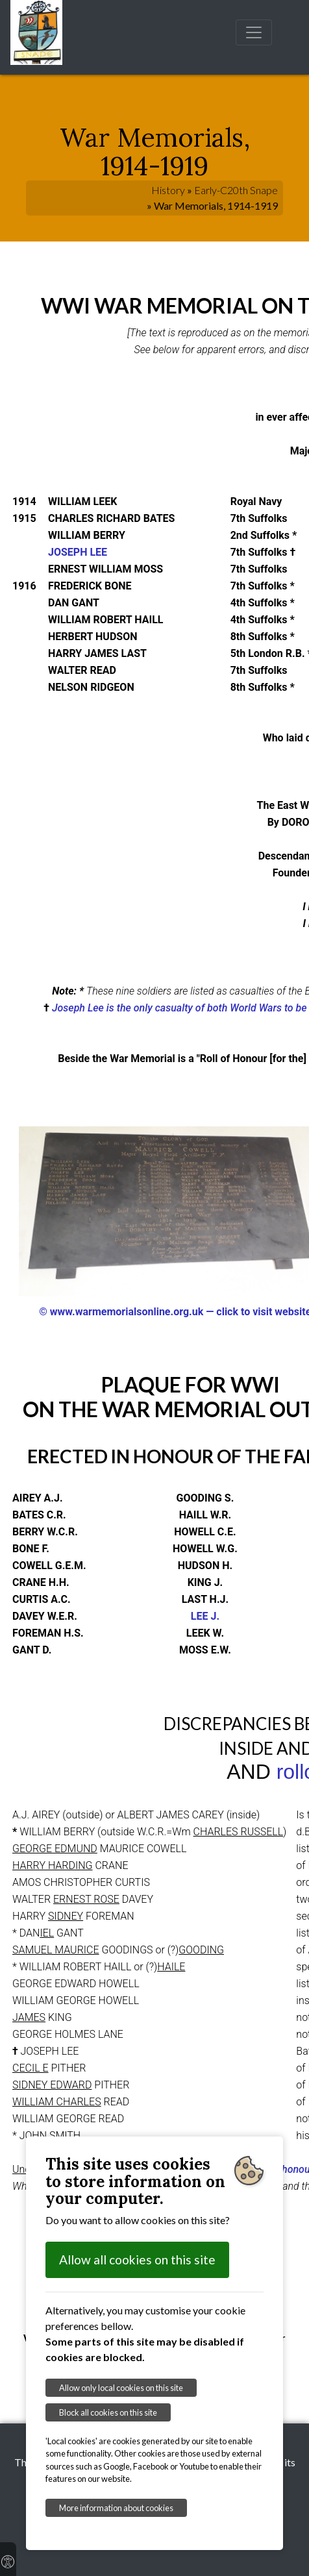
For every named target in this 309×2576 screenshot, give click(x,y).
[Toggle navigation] (254, 32)
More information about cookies (116, 2508)
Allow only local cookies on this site (121, 2388)
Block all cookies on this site (108, 2412)
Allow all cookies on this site (137, 2259)
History (168, 190)
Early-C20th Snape (236, 190)
